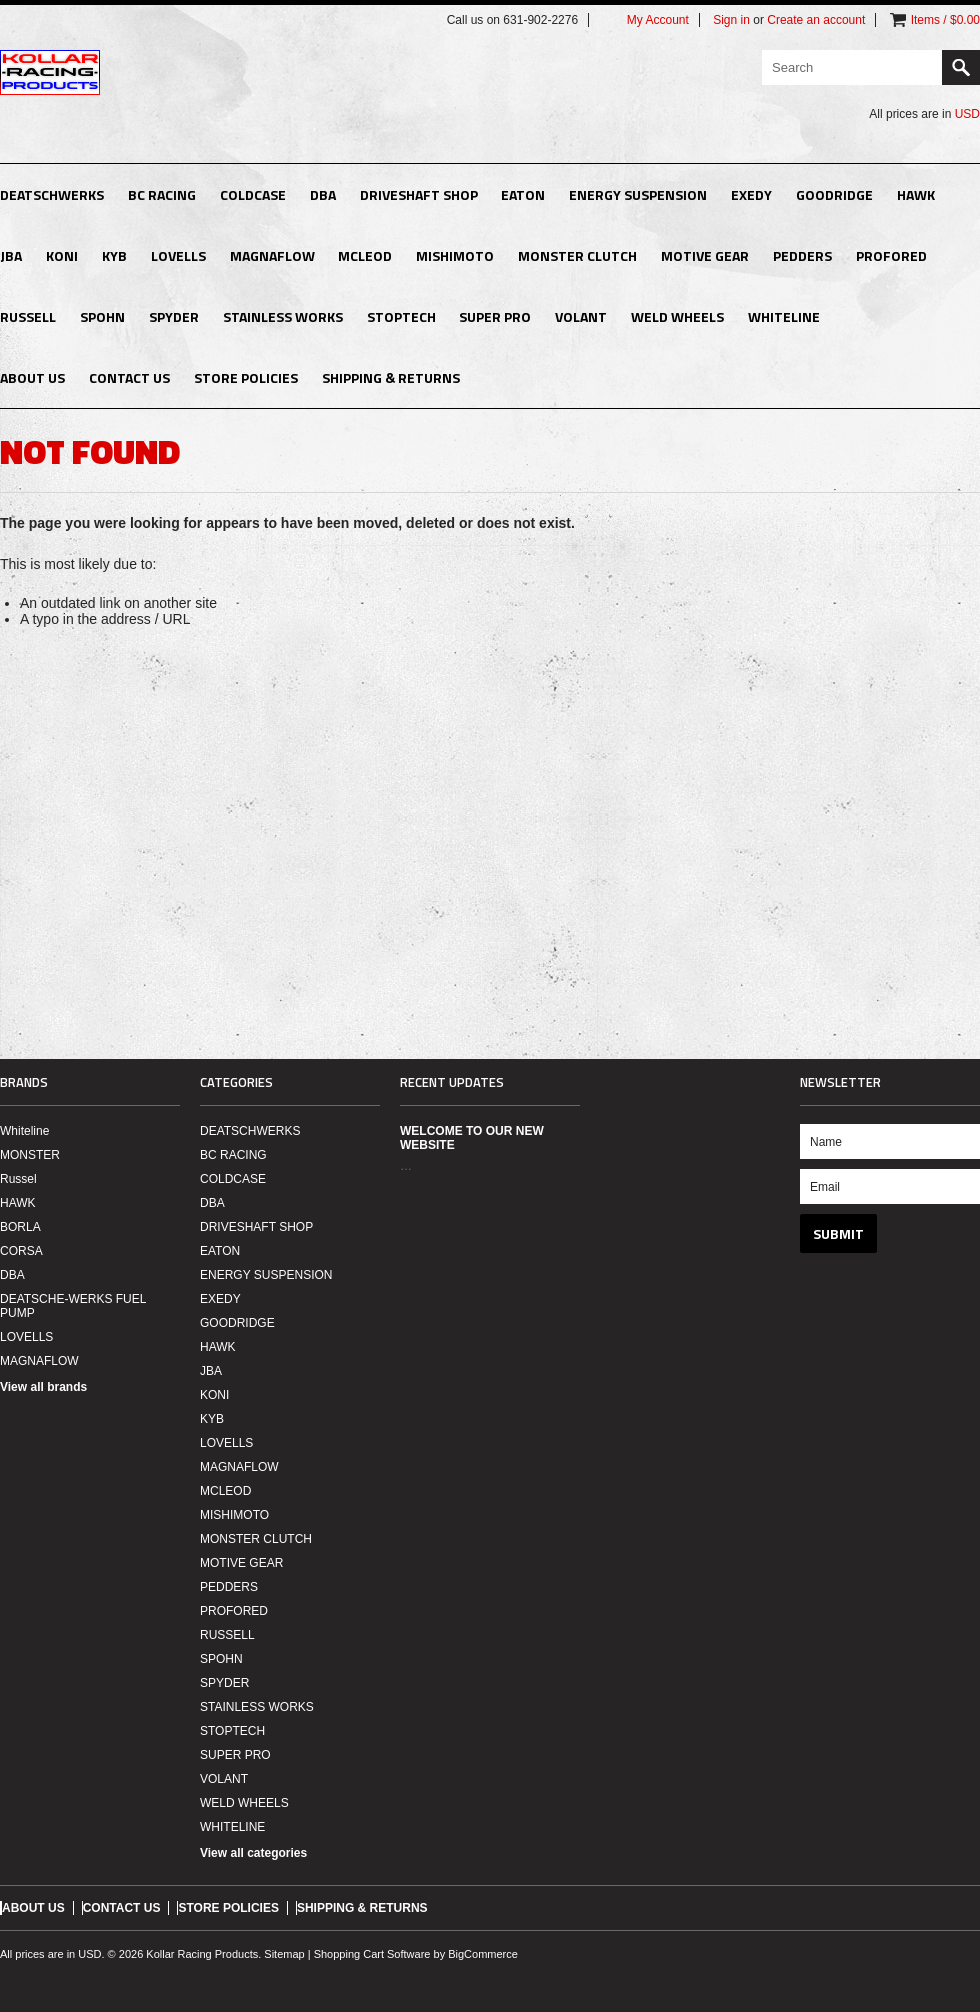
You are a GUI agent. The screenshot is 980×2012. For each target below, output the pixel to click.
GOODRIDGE (834, 194)
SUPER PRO (495, 316)
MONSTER (30, 1155)
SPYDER (174, 316)
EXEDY (751, 194)
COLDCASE (253, 194)
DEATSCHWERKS (52, 194)
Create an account (816, 20)
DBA (323, 194)
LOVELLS (178, 255)
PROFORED (891, 255)
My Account (658, 20)
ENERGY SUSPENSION (638, 194)
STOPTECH (401, 316)
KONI (62, 255)
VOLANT (581, 316)
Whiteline (24, 1131)
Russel (18, 1179)
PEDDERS (802, 255)
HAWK (916, 194)
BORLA (20, 1227)
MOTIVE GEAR (705, 255)
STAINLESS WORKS (283, 316)
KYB (114, 255)
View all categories (253, 1853)
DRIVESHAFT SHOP (419, 194)
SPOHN (102, 316)
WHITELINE (784, 316)
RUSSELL (28, 316)
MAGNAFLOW (272, 255)
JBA (11, 255)
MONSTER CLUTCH (577, 255)
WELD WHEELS (677, 316)
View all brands (43, 1387)
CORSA (21, 1251)
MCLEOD (365, 255)
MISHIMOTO (455, 255)
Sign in (731, 20)
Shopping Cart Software (372, 1954)
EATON (523, 194)
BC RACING (162, 194)
